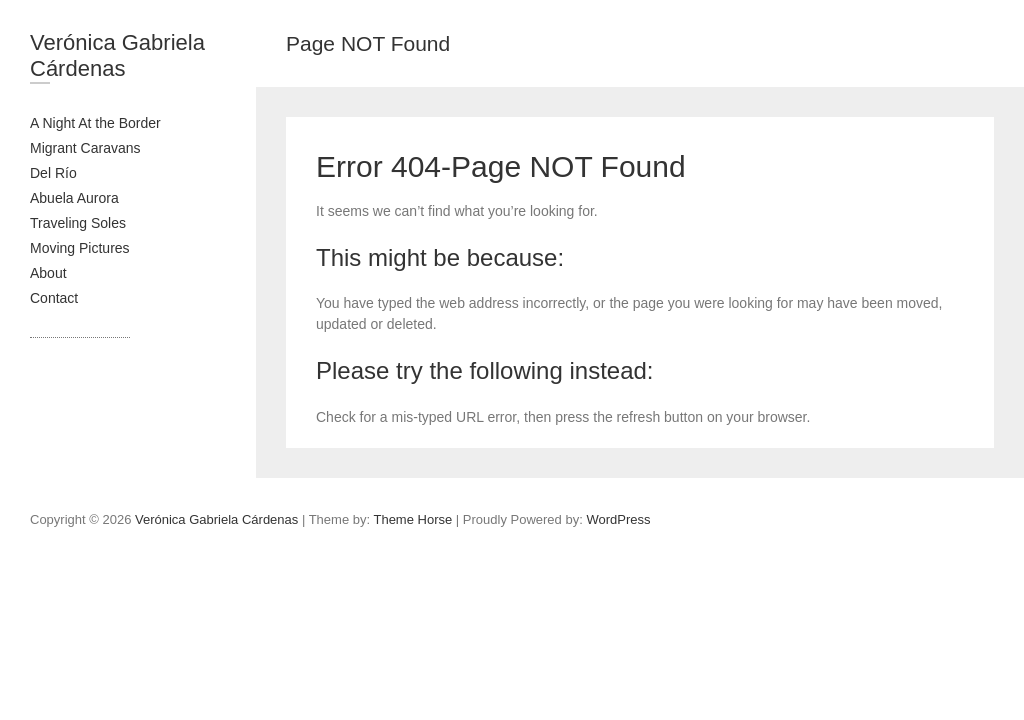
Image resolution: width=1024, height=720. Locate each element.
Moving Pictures (80, 248)
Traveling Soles (78, 223)
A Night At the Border (95, 123)
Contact (54, 298)
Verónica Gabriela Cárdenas (117, 55)
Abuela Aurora (74, 198)
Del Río (53, 173)
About (48, 273)
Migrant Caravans (85, 148)
